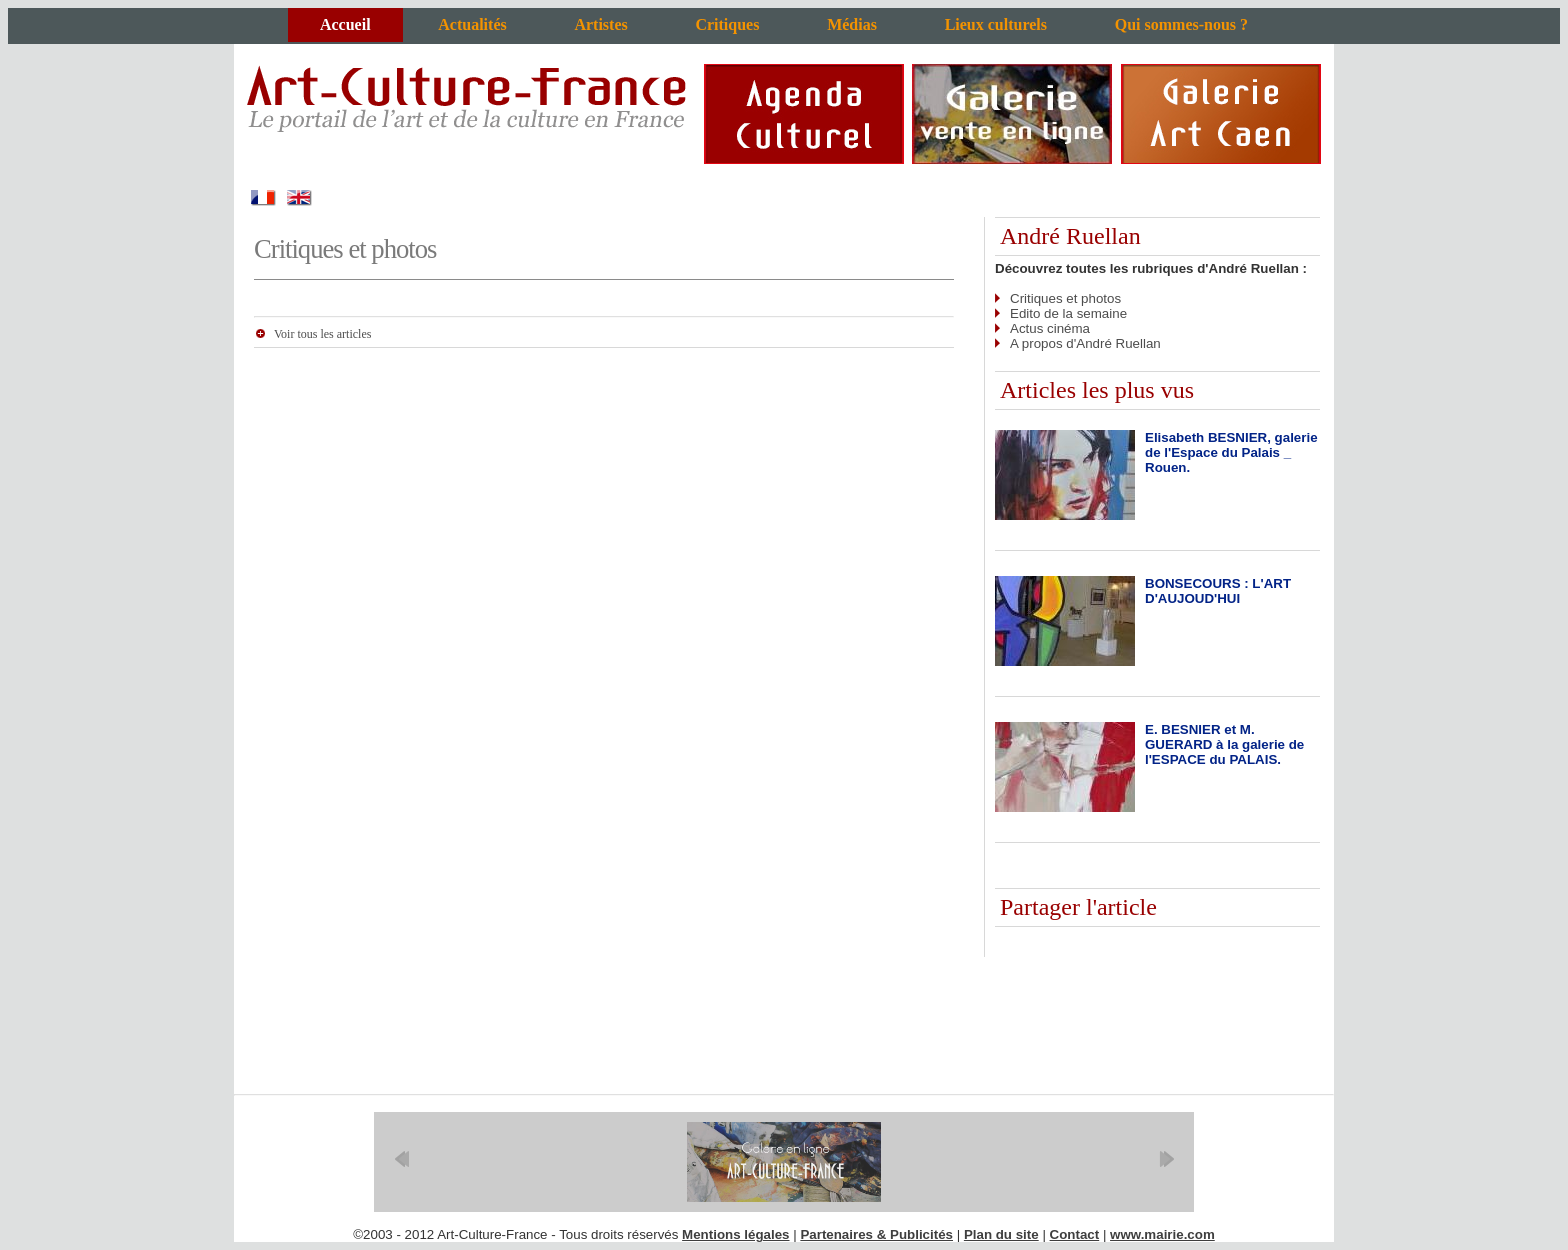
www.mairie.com (1162, 1234)
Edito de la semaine (1068, 313)
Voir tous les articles (322, 334)
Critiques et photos (1065, 298)
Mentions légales (735, 1234)
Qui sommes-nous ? (1181, 24)
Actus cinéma (1050, 328)
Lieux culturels (996, 24)
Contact (1075, 1234)
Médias (852, 24)
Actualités (472, 24)
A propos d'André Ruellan (1085, 343)
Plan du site (1001, 1234)
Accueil (345, 24)
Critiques (727, 24)
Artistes (600, 24)
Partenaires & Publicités (876, 1234)
